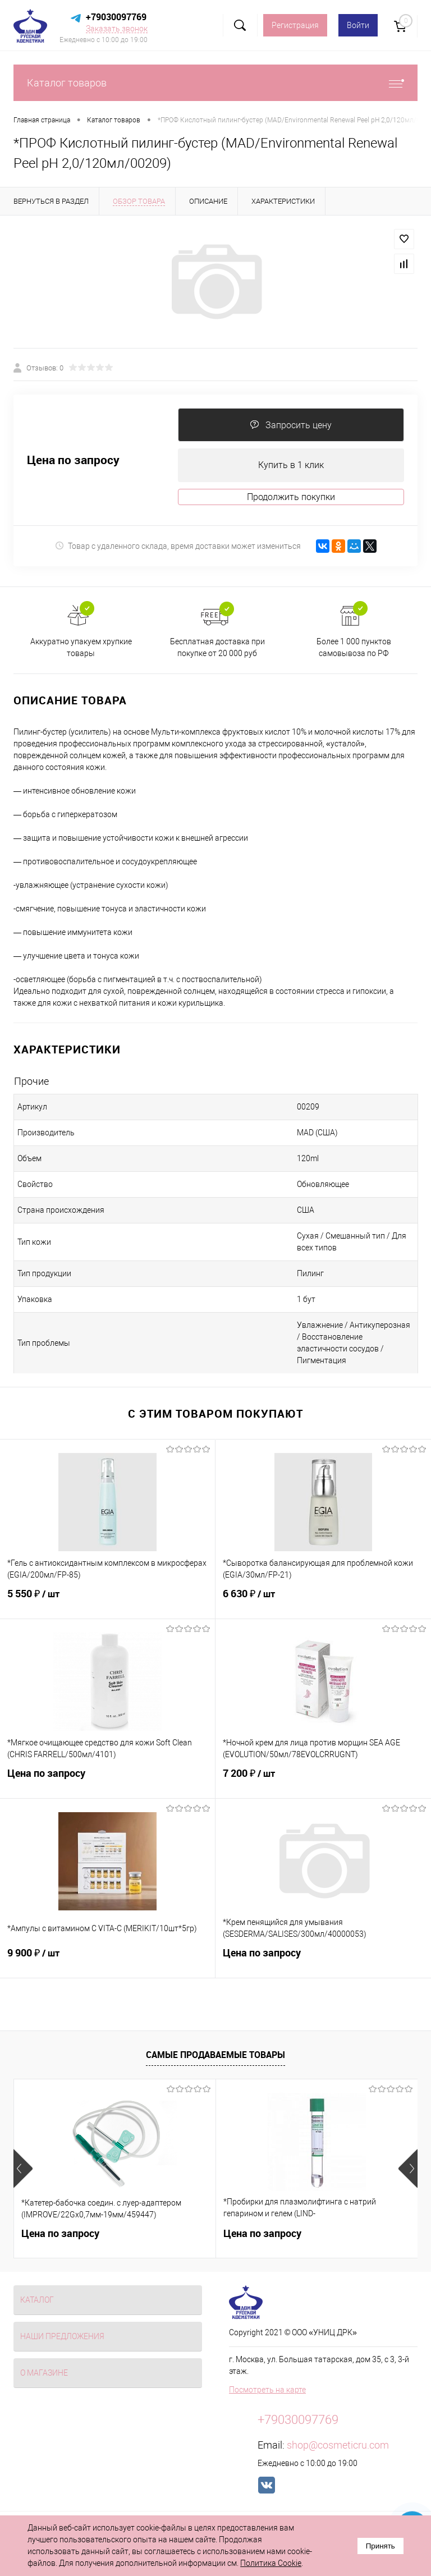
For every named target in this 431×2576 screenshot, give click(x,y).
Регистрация (295, 25)
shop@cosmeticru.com (338, 2445)
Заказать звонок (117, 28)
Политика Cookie (270, 2563)
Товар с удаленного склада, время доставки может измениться (178, 546)
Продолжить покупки (291, 497)
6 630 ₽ (323, 1601)
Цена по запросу (73, 460)
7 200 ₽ (323, 1780)
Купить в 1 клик (291, 465)
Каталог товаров (215, 83)
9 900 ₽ (107, 1960)
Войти (358, 25)
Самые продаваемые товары (215, 2054)
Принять (380, 2546)
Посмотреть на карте (267, 2389)
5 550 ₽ (107, 1601)
